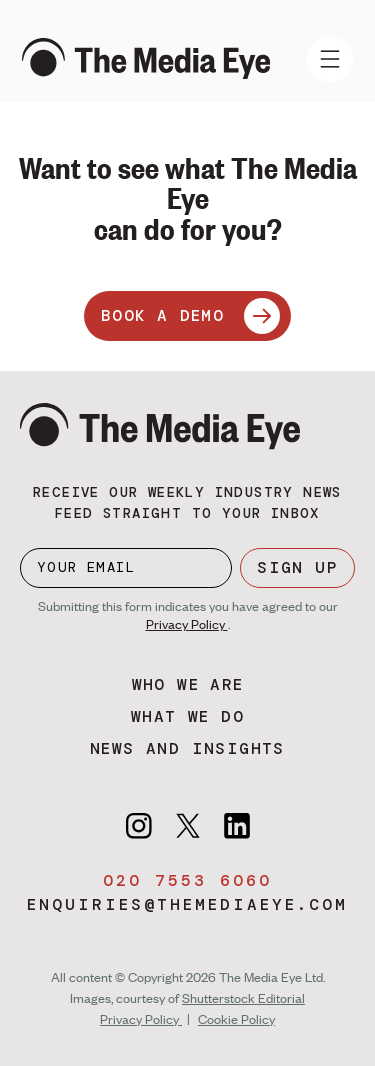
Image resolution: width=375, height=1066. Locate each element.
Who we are (188, 684)
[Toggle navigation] (330, 59)
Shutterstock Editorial (243, 998)
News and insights (187, 748)
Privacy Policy (187, 624)
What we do (187, 716)
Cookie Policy (236, 1019)
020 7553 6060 (187, 880)
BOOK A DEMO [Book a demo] (190, 316)
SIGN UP (297, 567)
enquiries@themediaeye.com (187, 904)
